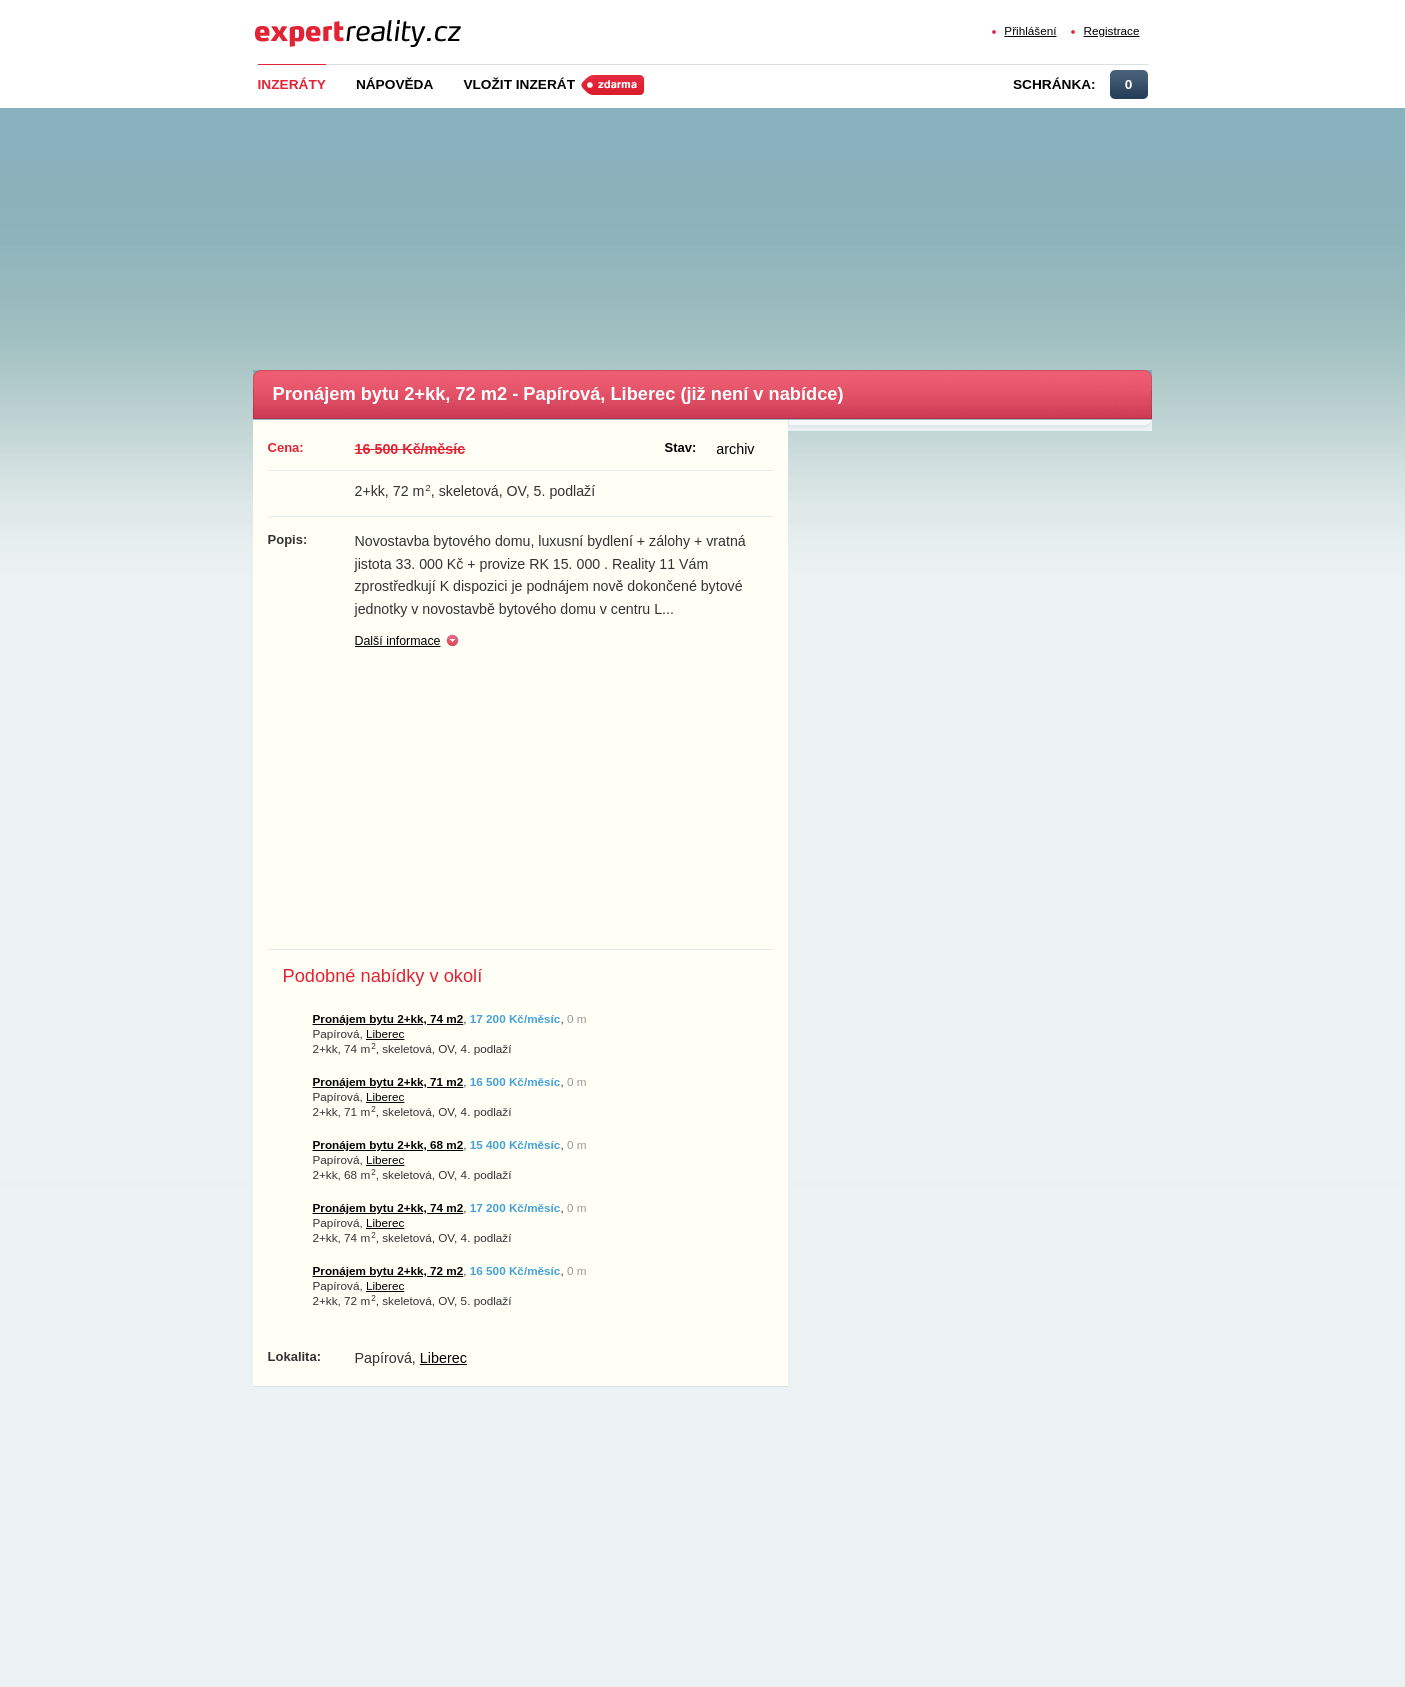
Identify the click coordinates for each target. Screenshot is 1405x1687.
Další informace (398, 641)
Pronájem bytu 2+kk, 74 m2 (388, 1018)
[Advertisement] (736, 233)
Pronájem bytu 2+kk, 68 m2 (388, 1144)
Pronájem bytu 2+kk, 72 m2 (388, 1270)
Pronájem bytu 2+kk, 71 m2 (388, 1081)
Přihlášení (1030, 30)
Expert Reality (291, 21)
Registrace (1111, 30)
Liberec (385, 1033)
